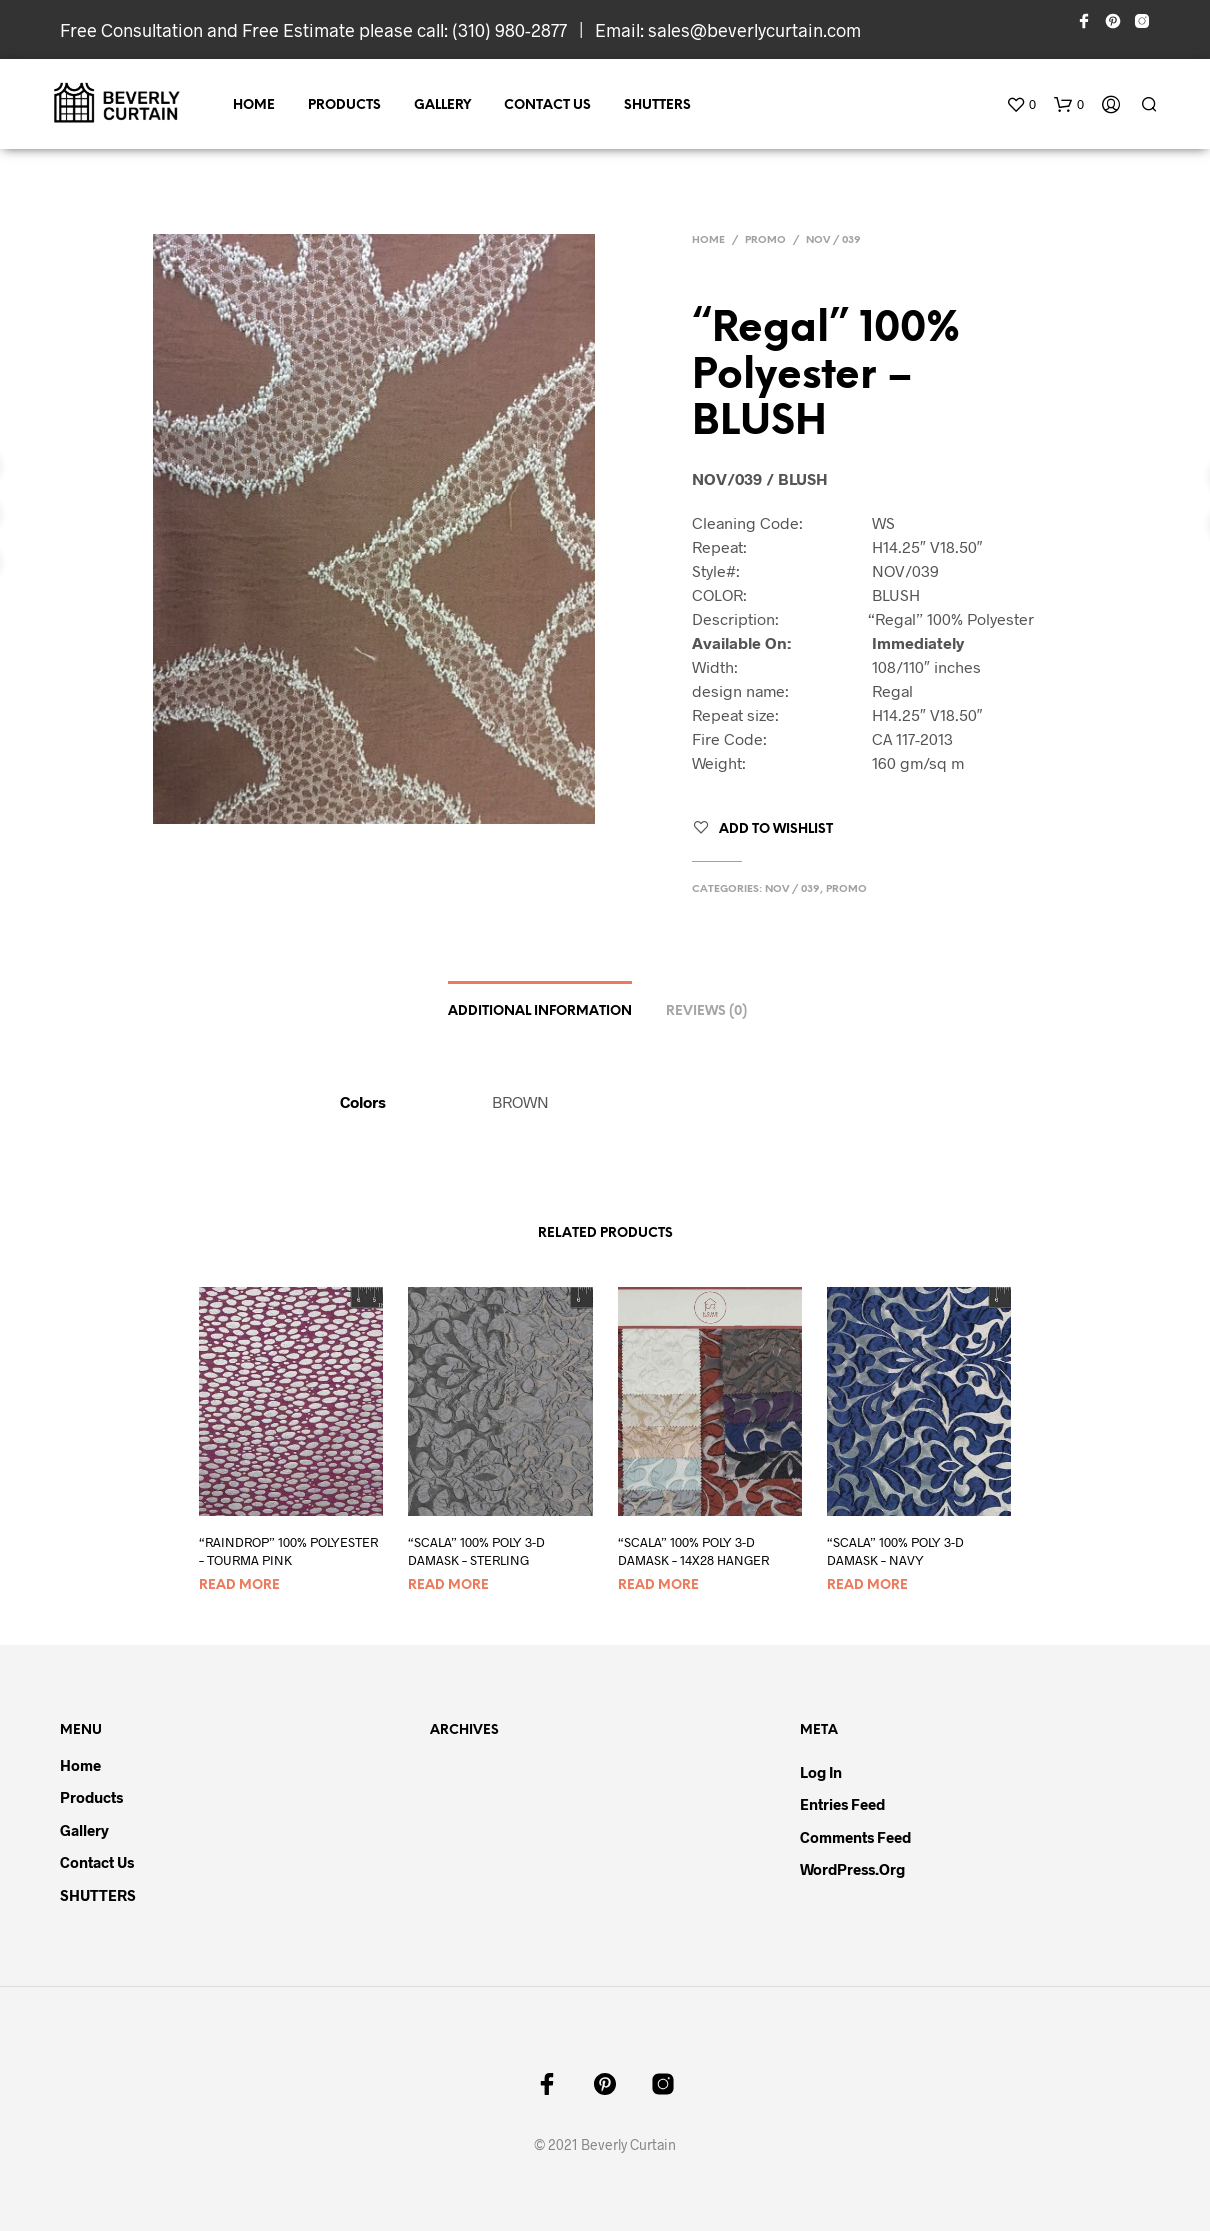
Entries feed (842, 1804)
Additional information (540, 1011)
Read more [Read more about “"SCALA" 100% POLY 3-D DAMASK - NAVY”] (867, 1585)
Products (344, 105)
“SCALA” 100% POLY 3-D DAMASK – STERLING (476, 1551)
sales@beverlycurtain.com (754, 30)
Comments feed (855, 1837)
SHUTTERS (657, 105)
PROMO (765, 240)
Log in (821, 1772)
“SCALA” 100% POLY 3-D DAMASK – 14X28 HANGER (693, 1551)
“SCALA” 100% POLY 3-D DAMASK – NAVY (895, 1551)
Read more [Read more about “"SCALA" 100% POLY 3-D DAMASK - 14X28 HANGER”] (658, 1585)
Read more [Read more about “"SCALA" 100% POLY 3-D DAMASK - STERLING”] (448, 1585)
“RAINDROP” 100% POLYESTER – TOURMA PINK (288, 1551)
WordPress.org (852, 1869)
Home (254, 105)
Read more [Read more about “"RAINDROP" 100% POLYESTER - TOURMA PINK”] (239, 1585)
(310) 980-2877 (509, 30)
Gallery (442, 105)
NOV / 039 (833, 240)
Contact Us (547, 105)
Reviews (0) (706, 1011)
